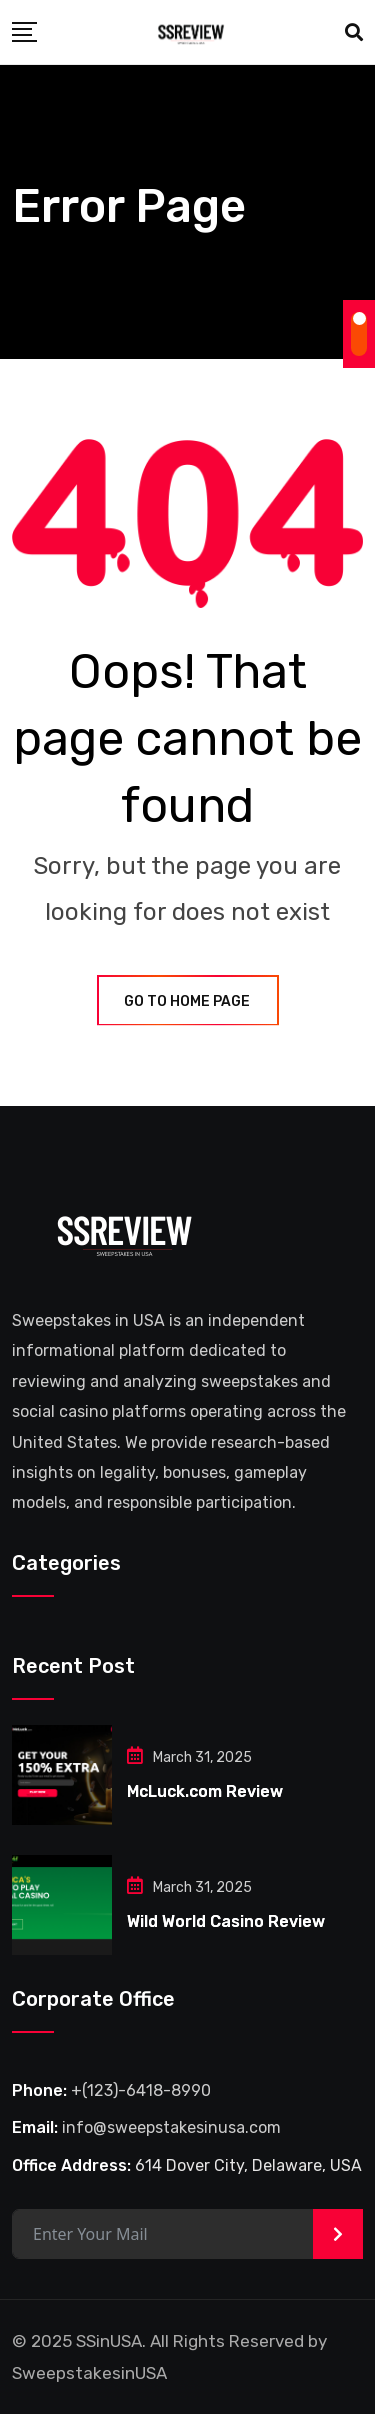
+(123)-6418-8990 (141, 2090)
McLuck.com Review (205, 1791)
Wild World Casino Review (226, 1921)
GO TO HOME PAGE (188, 1001)
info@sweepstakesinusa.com (171, 2127)
